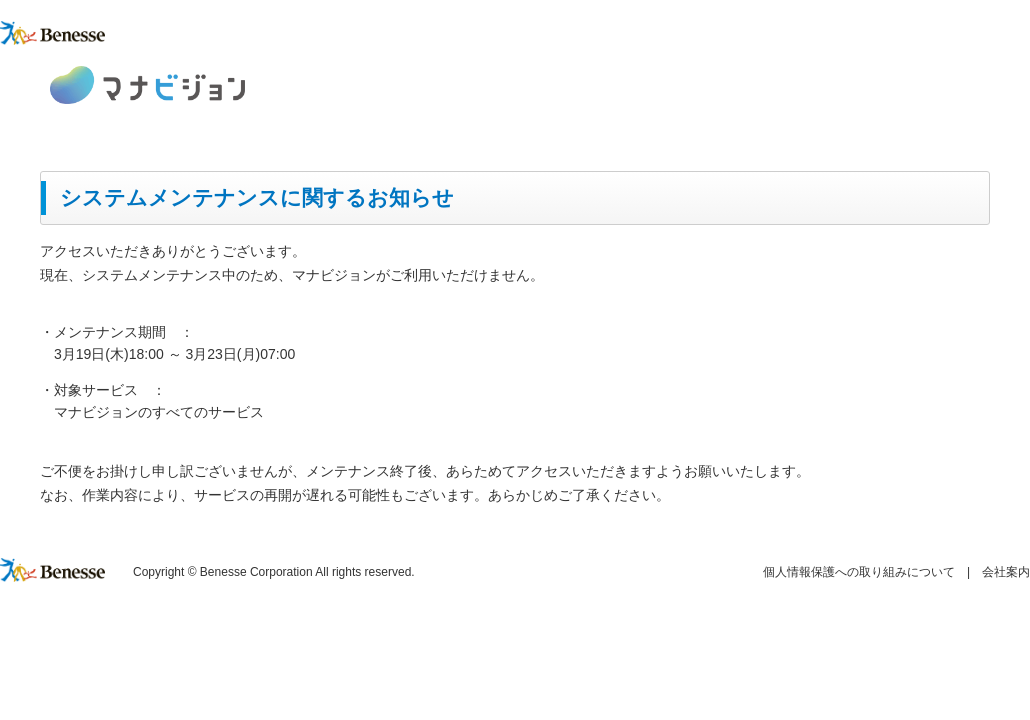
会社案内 (1006, 572)
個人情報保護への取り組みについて (859, 572)
